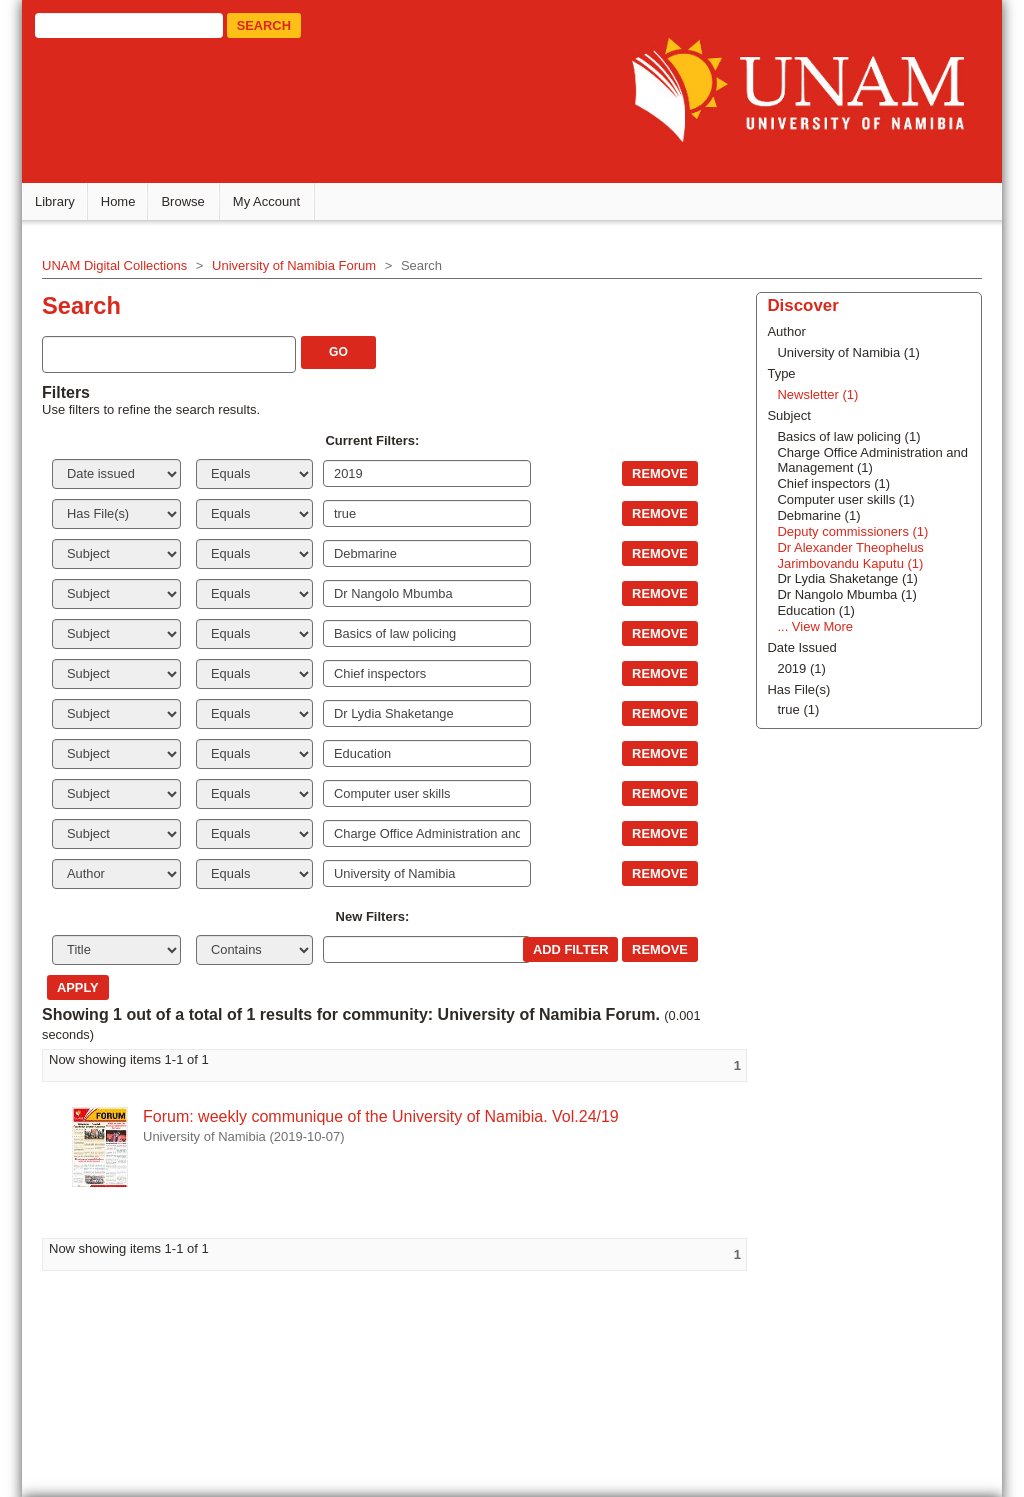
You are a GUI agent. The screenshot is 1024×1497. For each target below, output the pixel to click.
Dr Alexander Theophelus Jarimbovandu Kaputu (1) (850, 555)
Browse (182, 201)
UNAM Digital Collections (114, 265)
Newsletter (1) (817, 394)
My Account (266, 201)
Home (118, 201)
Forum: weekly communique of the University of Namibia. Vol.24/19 (381, 1116)
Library (55, 201)
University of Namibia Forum (294, 265)
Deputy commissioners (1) (852, 531)
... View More (815, 626)
